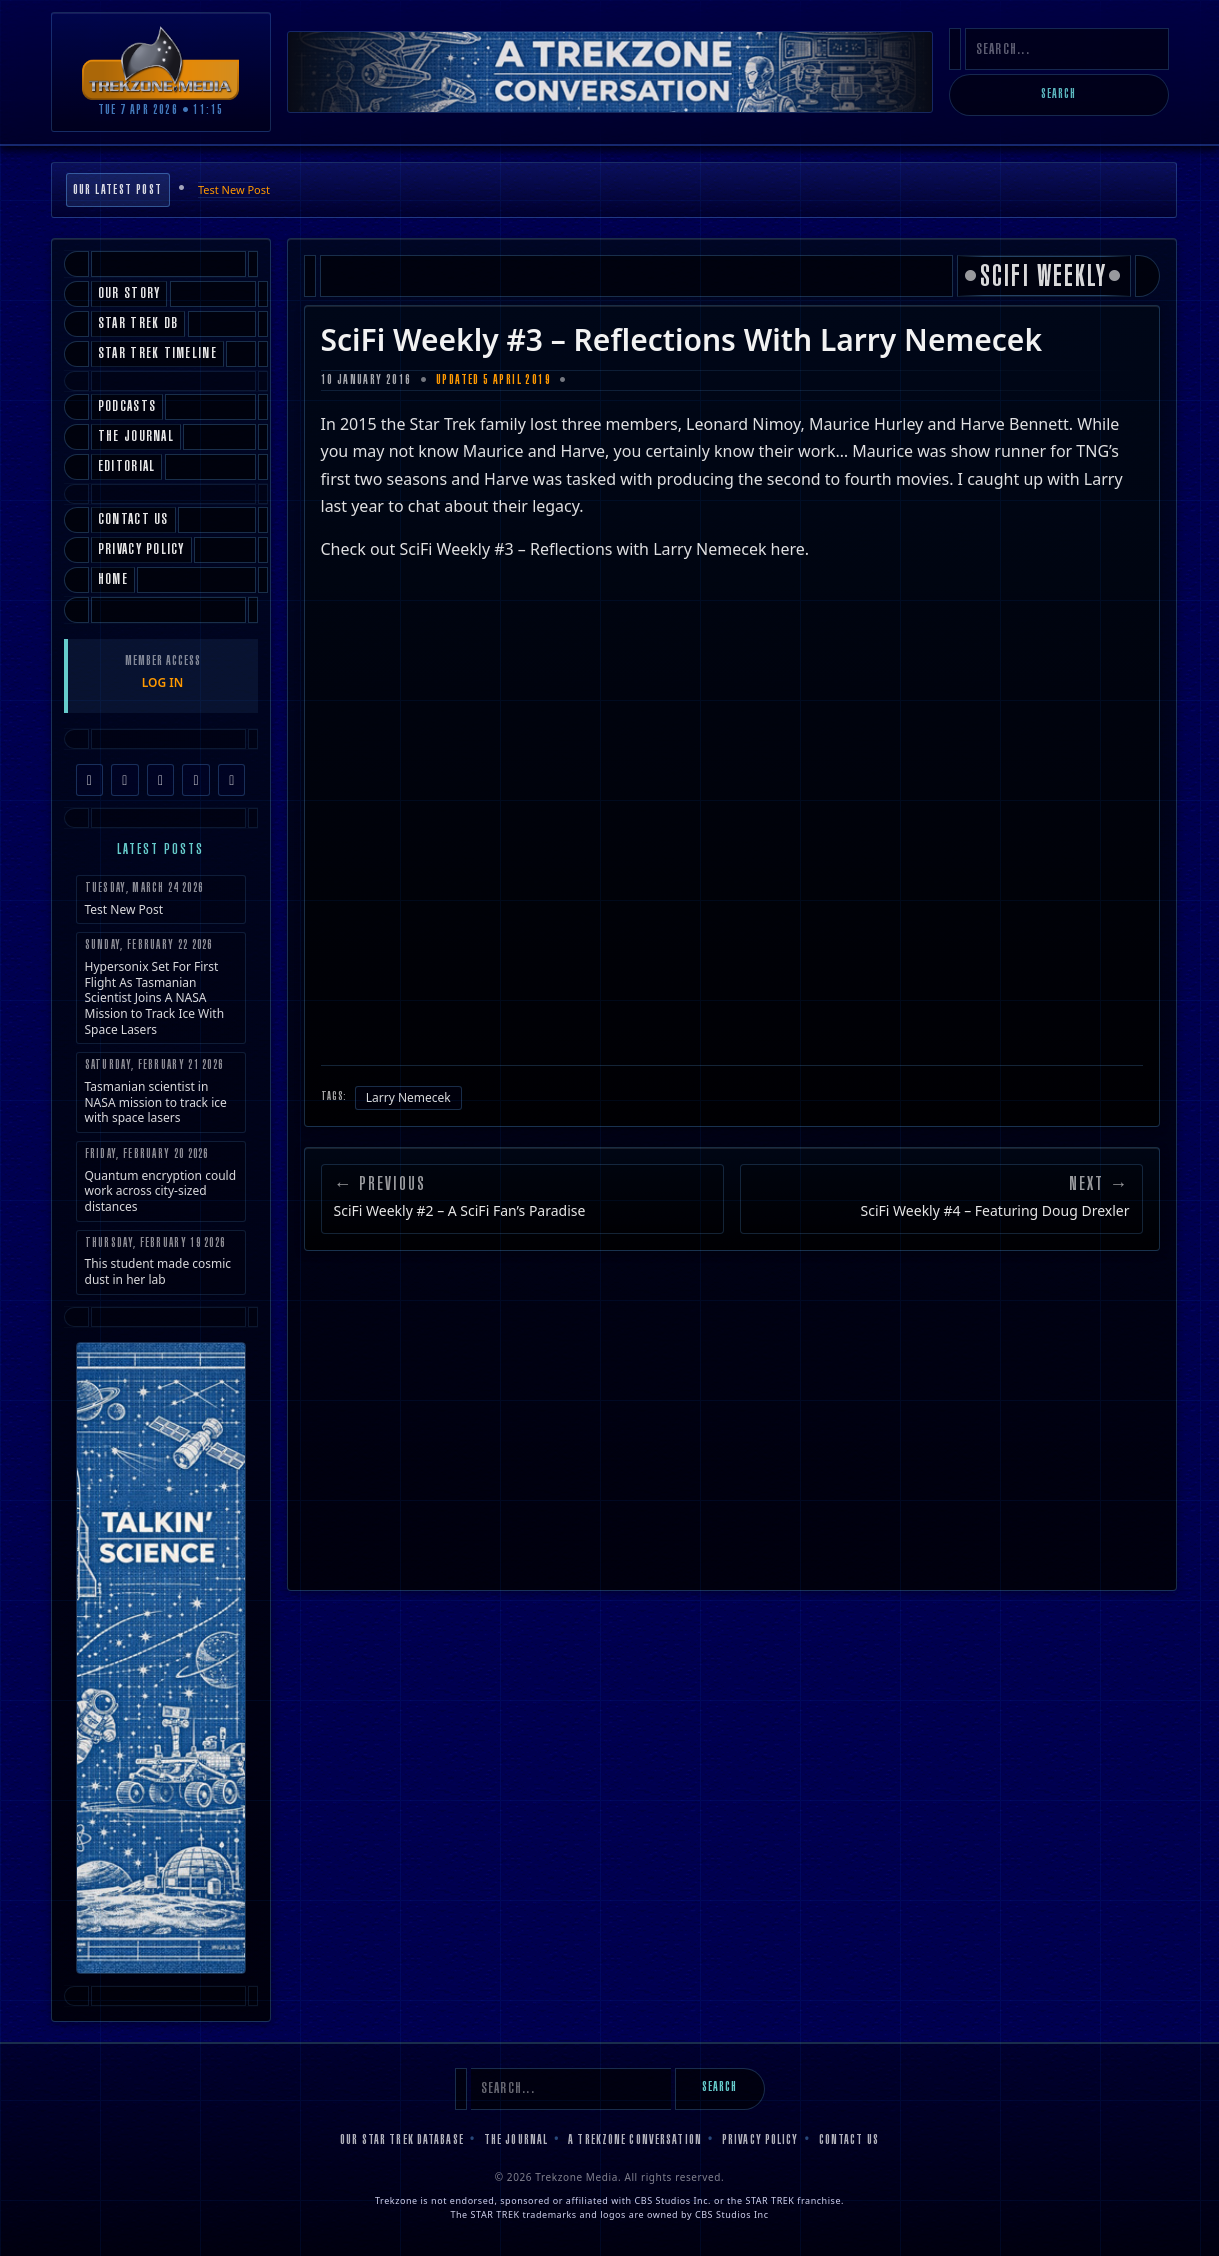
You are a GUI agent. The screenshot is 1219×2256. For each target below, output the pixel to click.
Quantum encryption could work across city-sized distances (161, 1181)
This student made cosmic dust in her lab (161, 1262)
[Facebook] (90, 780)
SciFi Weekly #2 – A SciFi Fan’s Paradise (460, 1211)
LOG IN (163, 682)
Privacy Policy (760, 2141)
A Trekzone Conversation (635, 2141)
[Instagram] (125, 780)
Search (1059, 95)
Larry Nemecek (408, 1097)
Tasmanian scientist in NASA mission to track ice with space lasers (161, 1092)
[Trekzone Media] (161, 62)
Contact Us (849, 2141)
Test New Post (234, 189)
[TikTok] (161, 780)
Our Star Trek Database (402, 2141)
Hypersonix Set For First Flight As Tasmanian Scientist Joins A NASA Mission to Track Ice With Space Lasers (161, 988)
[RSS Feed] (232, 780)
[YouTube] (196, 780)
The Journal (516, 2141)
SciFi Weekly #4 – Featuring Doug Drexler (995, 1211)
